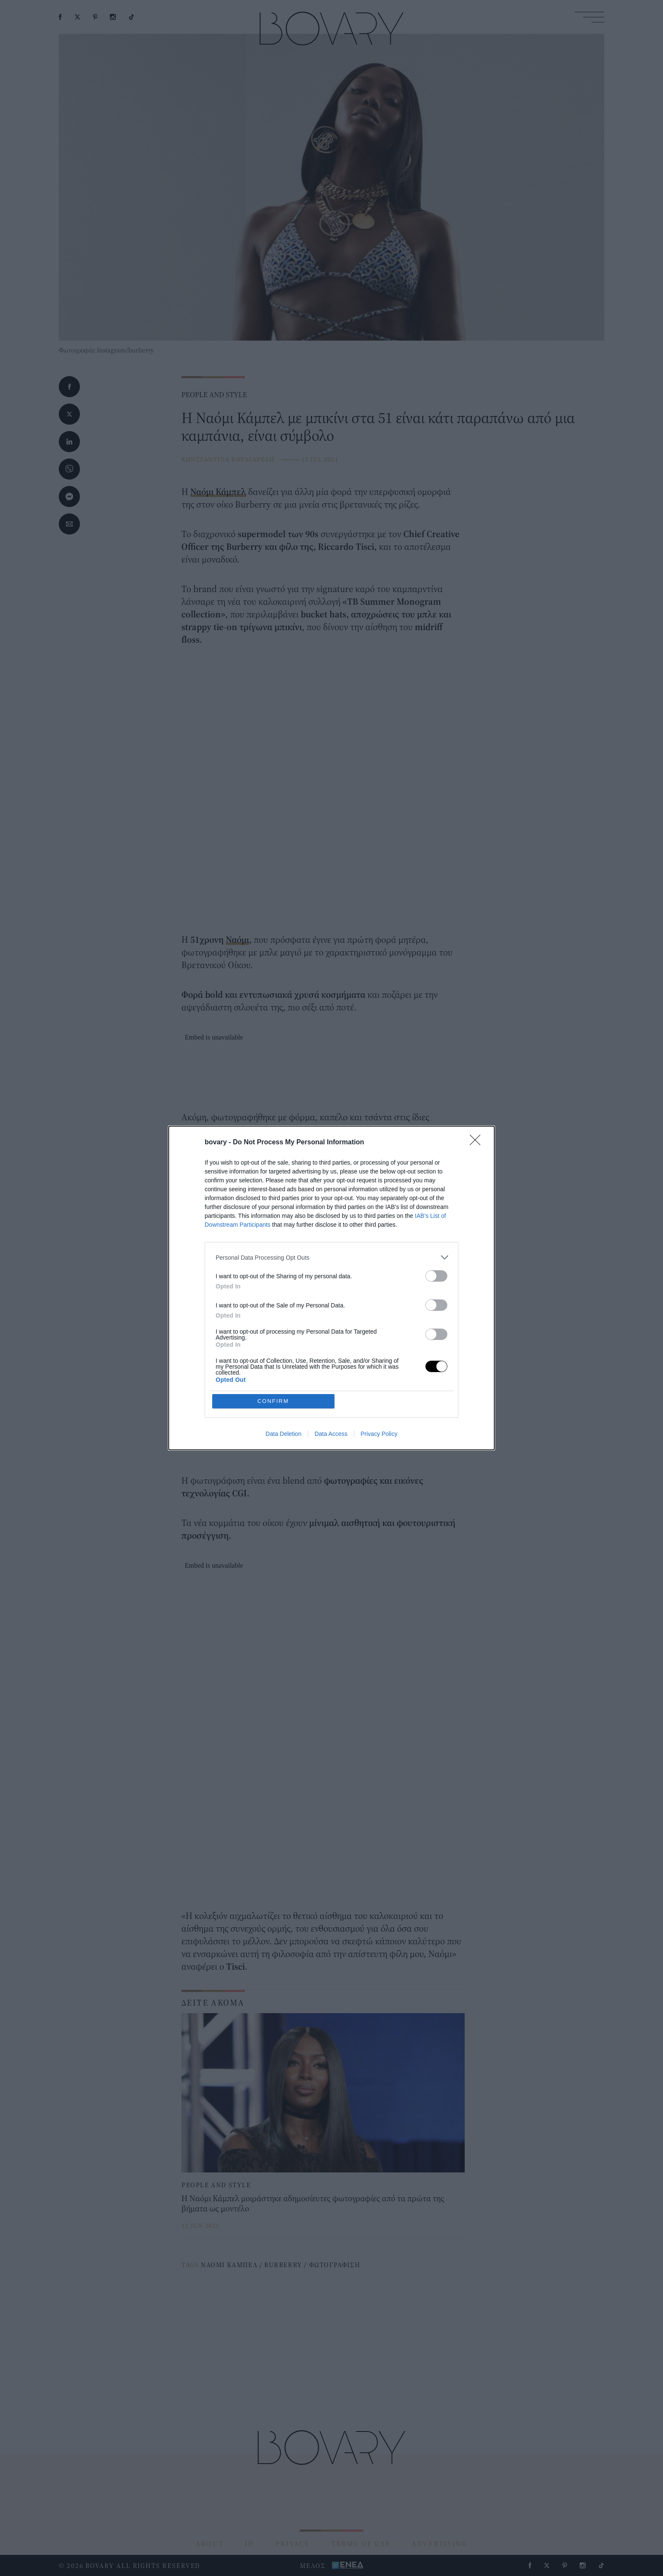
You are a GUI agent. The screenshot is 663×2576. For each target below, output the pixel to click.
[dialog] (331, 1288)
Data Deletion (283, 1433)
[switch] (436, 1276)
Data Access (331, 1433)
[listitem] (331, 1257)
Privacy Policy (379, 1433)
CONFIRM (273, 1401)
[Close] (478, 1143)
